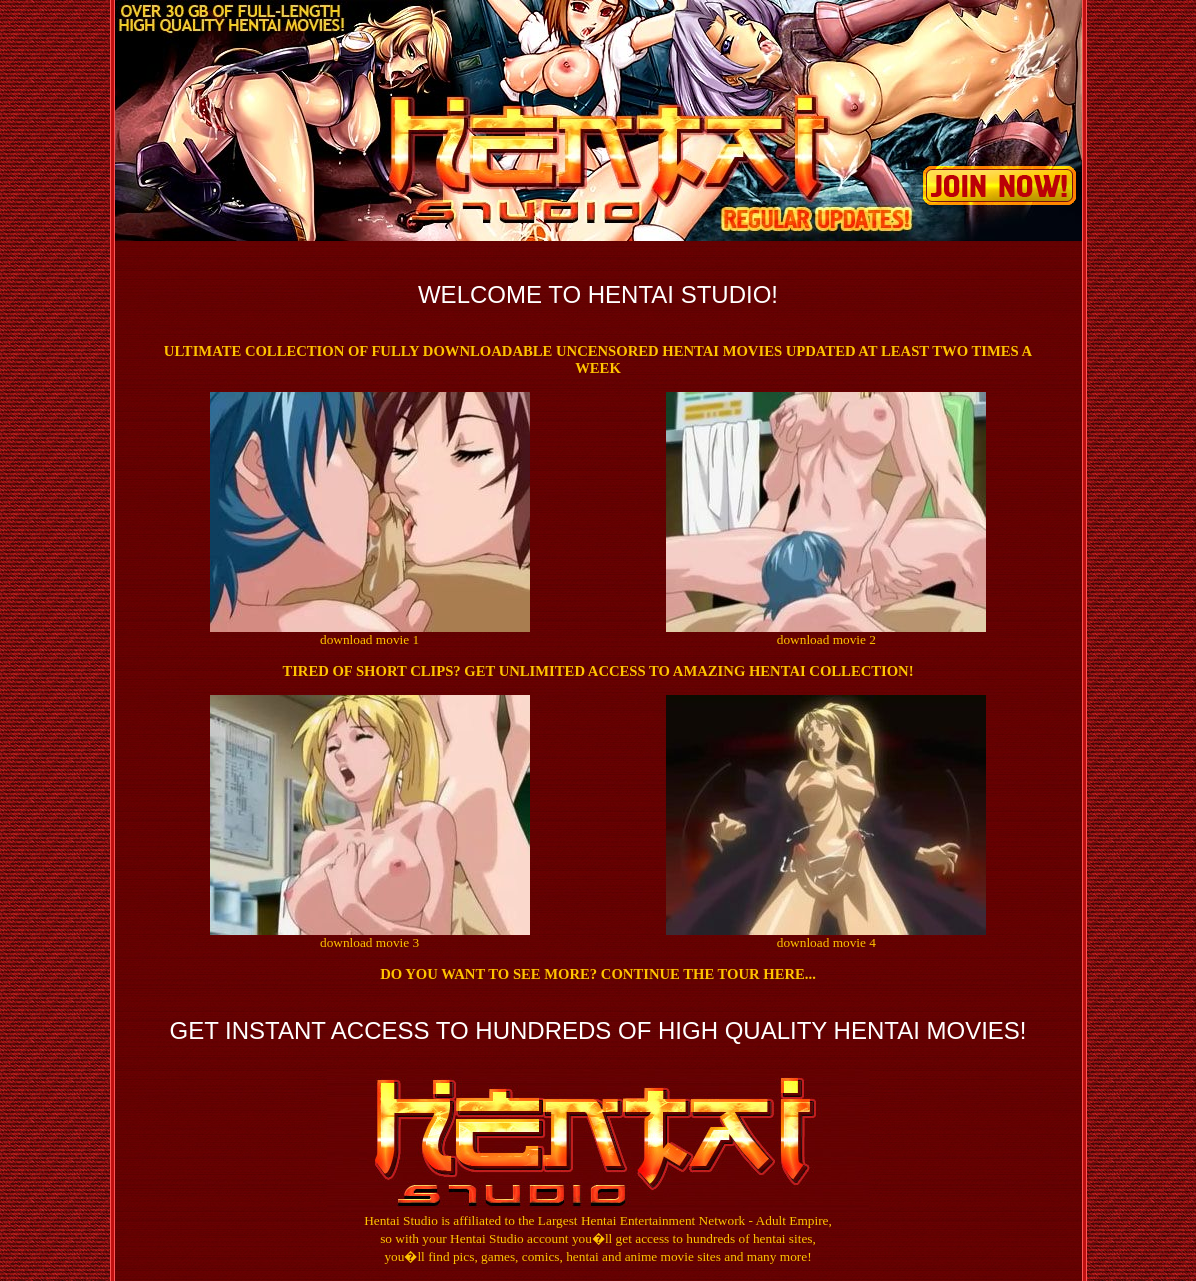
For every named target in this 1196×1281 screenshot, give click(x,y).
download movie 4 (826, 942)
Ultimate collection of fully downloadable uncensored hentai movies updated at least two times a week (598, 359)
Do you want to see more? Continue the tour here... (598, 974)
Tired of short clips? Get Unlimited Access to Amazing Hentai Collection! (597, 671)
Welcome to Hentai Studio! (598, 294)
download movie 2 (826, 639)
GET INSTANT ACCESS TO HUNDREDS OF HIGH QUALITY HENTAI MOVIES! (597, 1030)
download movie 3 (369, 942)
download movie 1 (369, 639)
